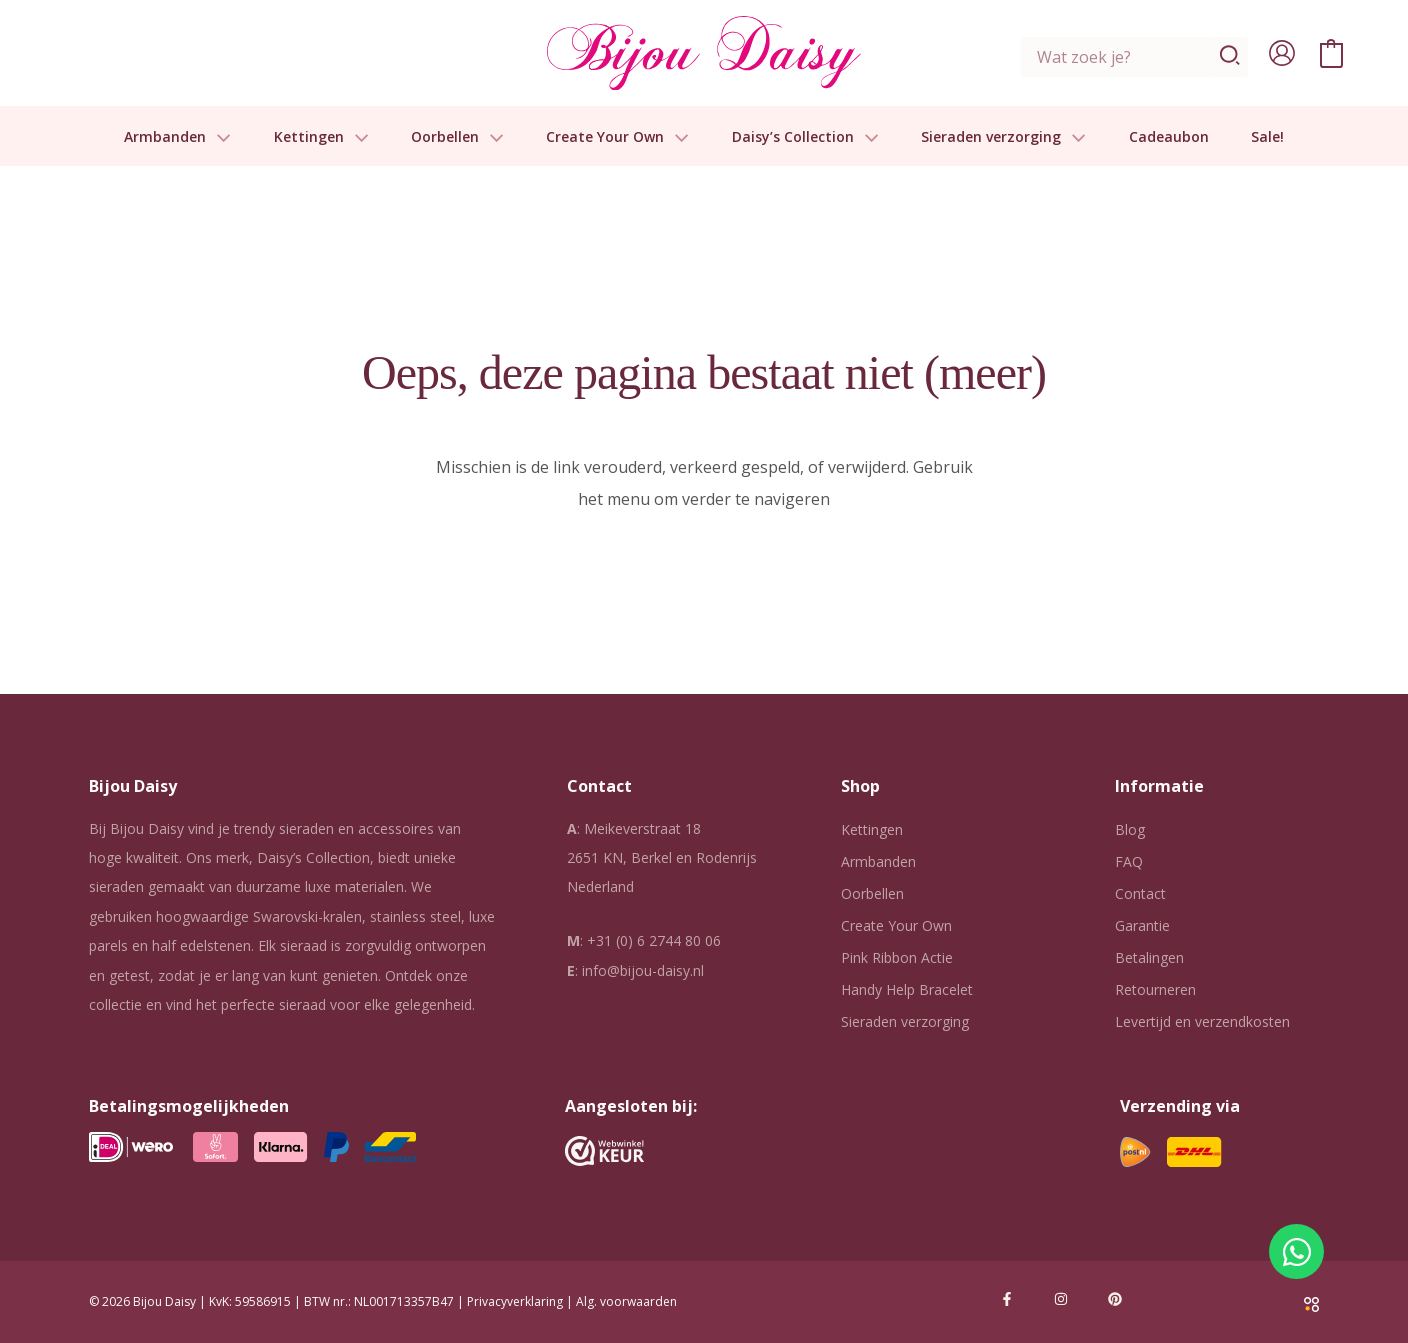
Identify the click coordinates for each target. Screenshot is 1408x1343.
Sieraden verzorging (1003, 137)
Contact (1140, 893)
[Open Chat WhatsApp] (1296, 1251)
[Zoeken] (1230, 57)
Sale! (1267, 137)
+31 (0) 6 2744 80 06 (654, 940)
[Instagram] (1061, 1299)
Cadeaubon (1169, 137)
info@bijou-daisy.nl (643, 970)
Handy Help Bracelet (907, 989)
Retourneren (1155, 989)
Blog (1130, 829)
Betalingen (1149, 957)
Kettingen (321, 137)
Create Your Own (617, 137)
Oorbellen (457, 137)
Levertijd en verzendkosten (1202, 1021)
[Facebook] (1007, 1299)
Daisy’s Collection (805, 137)
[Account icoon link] (1282, 53)
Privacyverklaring (515, 1301)
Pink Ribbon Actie (897, 957)
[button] (218, 137)
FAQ (1129, 861)
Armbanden (177, 137)
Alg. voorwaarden (626, 1301)
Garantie (1142, 925)
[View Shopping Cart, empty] (1331, 53)
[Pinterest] (1115, 1299)
